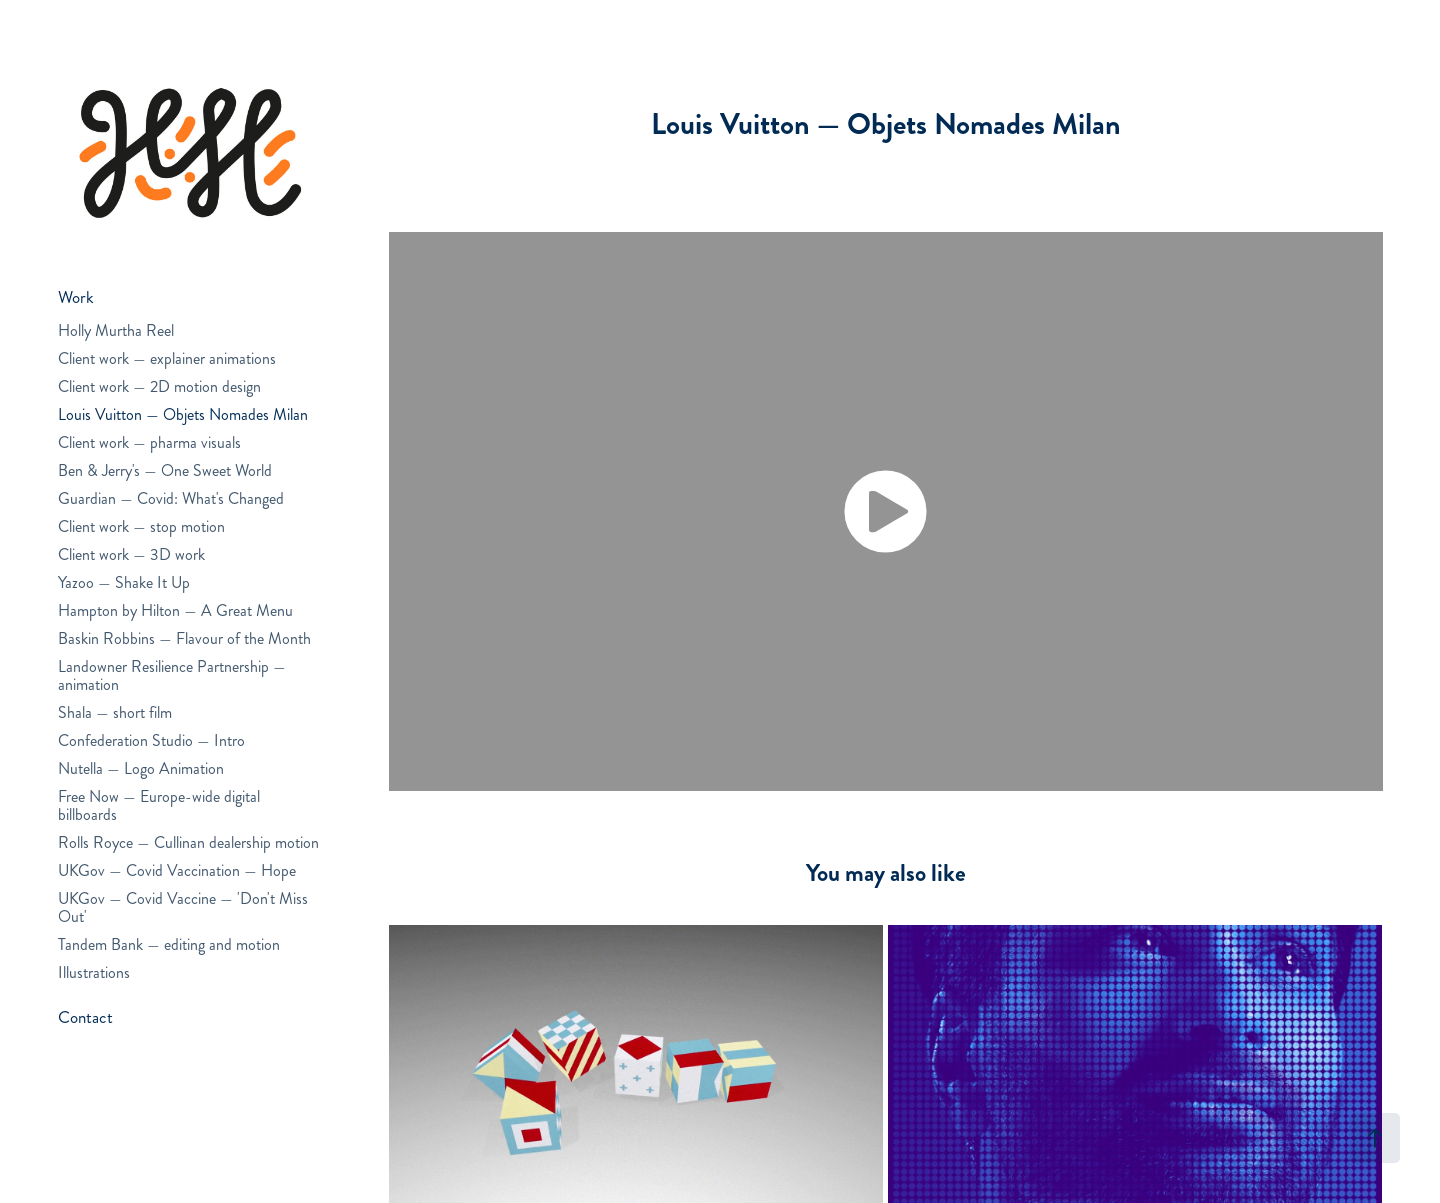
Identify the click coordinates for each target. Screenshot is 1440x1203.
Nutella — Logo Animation (141, 768)
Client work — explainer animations (167, 358)
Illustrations (94, 972)
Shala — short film (115, 712)
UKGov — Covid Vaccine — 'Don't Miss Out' (183, 907)
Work (76, 297)
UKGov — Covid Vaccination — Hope (177, 870)
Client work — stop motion (141, 526)
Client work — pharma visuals (149, 442)
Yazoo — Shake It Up (124, 582)
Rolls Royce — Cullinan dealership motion (188, 842)
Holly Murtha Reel (116, 330)
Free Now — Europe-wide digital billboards (159, 805)
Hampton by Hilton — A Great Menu (175, 610)
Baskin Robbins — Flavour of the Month (184, 638)
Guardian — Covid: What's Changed (171, 498)
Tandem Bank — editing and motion (169, 944)
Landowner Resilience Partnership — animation (172, 675)
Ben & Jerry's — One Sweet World (165, 470)
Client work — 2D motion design (159, 386)
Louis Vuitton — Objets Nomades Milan (183, 414)
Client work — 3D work (131, 554)
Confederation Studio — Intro (151, 740)
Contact (85, 1017)
